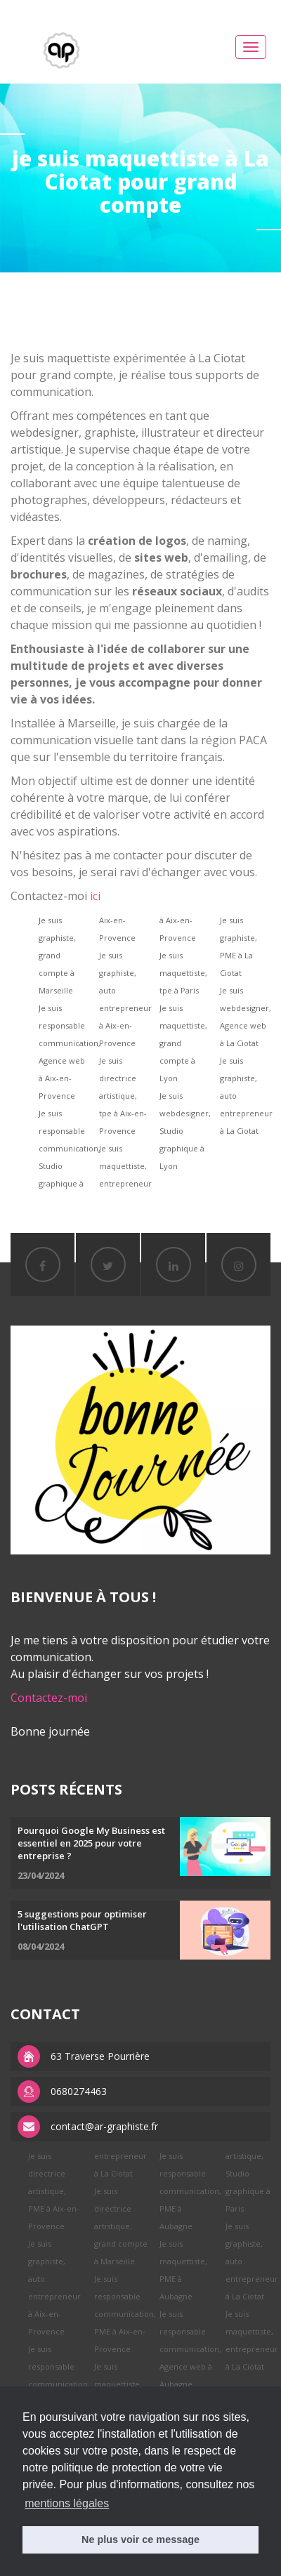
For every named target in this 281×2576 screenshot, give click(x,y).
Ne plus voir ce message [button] (140, 2539)
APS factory (164, 8)
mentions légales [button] (67, 2503)
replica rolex (107, 8)
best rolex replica (38, 8)
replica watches (229, 8)
